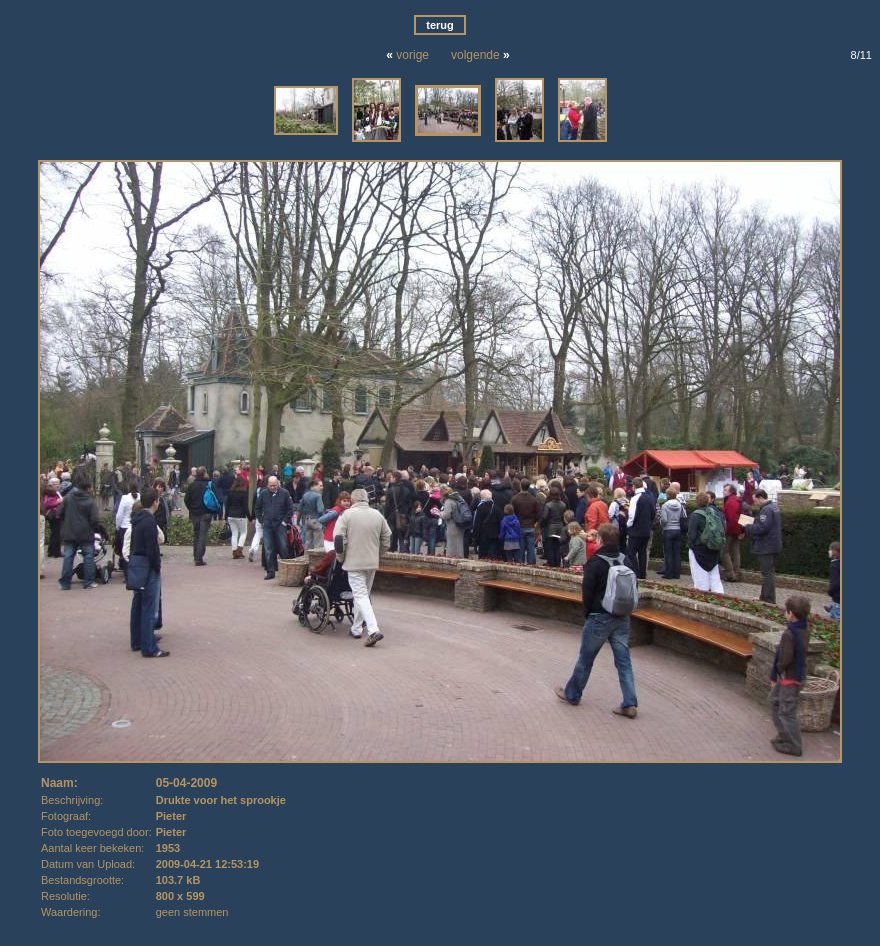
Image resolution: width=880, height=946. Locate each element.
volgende (475, 55)
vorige (412, 55)
